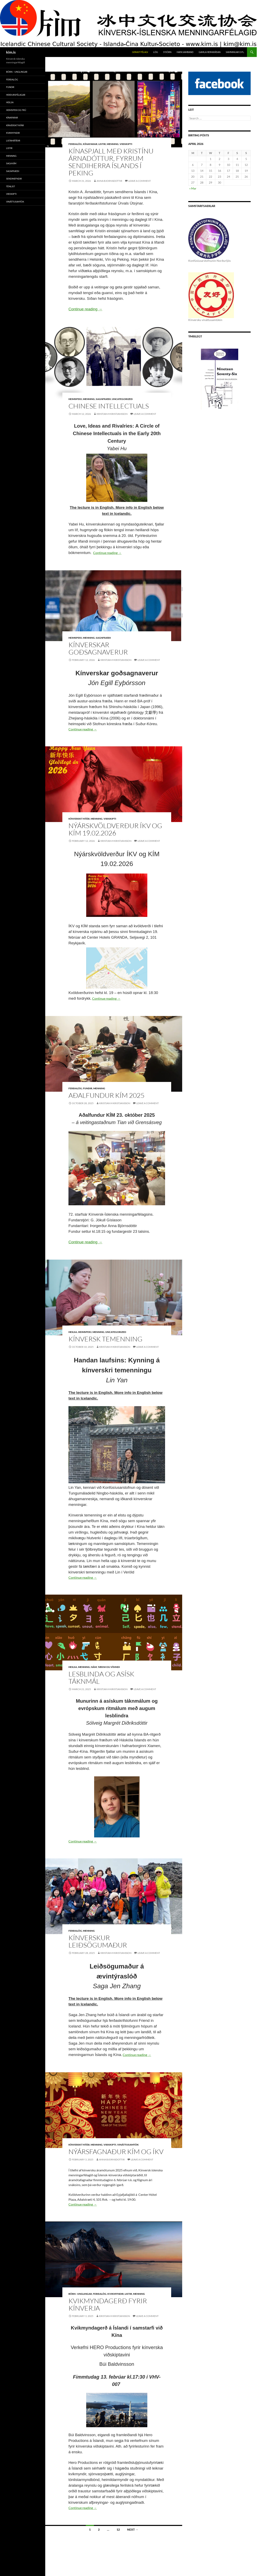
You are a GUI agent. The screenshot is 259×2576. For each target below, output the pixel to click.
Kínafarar (90, 144)
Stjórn (167, 52)
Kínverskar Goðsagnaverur (98, 648)
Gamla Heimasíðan (209, 52)
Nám (94, 1666)
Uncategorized (122, 399)
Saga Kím (11, 163)
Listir (102, 144)
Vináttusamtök (128, 2144)
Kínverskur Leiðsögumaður (97, 1941)
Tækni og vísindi (109, 1666)
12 (118, 2529)
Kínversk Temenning (105, 1339)
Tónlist (10, 186)
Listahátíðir (13, 140)
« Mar (192, 188)
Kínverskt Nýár (15, 125)
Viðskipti (126, 144)
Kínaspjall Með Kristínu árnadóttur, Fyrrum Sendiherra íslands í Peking (110, 162)
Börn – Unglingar (16, 71)
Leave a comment (139, 180)
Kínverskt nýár (79, 818)
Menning (113, 144)
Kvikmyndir (115, 2293)
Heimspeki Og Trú (16, 110)
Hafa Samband (185, 52)
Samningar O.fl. (235, 52)
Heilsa (72, 1331)
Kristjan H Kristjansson (112, 413)
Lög (155, 52)
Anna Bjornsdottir (109, 180)
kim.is (11, 52)
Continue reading (85, 309)
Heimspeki (75, 399)
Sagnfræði (103, 399)
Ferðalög (75, 144)
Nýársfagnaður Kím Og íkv (115, 2151)
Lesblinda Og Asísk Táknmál (101, 1677)
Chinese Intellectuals (108, 406)
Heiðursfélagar (15, 94)
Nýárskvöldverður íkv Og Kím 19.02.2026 (115, 829)
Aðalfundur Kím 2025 (106, 1095)
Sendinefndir (14, 178)
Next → (132, 2529)
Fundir (87, 1088)
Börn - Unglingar (80, 2293)
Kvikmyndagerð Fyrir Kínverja (107, 2304)
